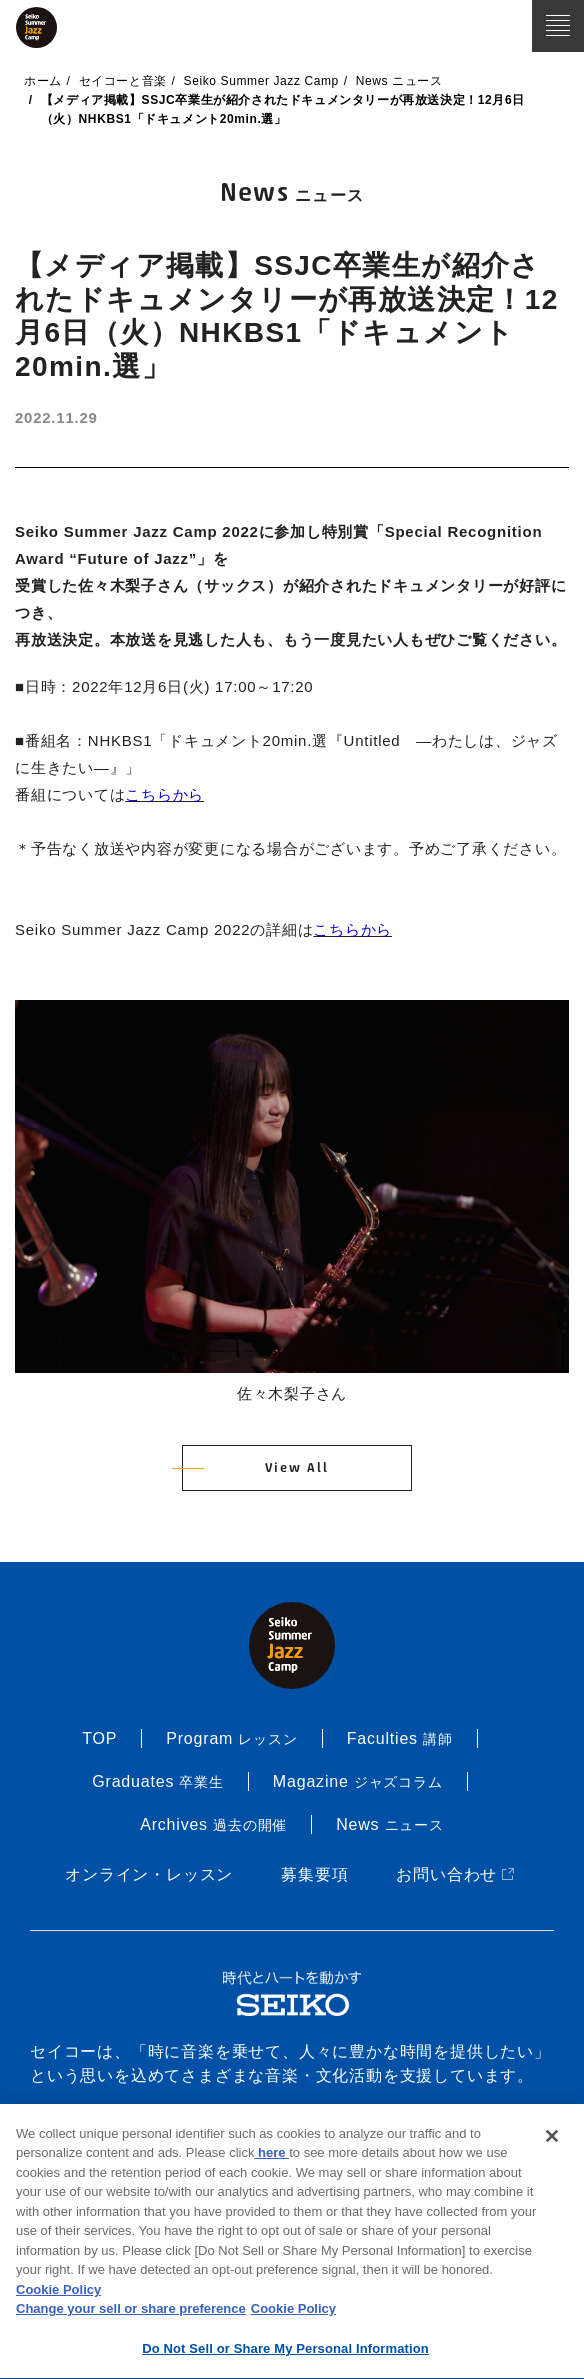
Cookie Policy (58, 2293)
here (271, 2156)
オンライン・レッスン (149, 1874)
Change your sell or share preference (131, 2312)
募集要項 (314, 1874)
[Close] (552, 2140)
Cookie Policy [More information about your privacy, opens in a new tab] (293, 2312)
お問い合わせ (457, 1874)
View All (297, 1468)
